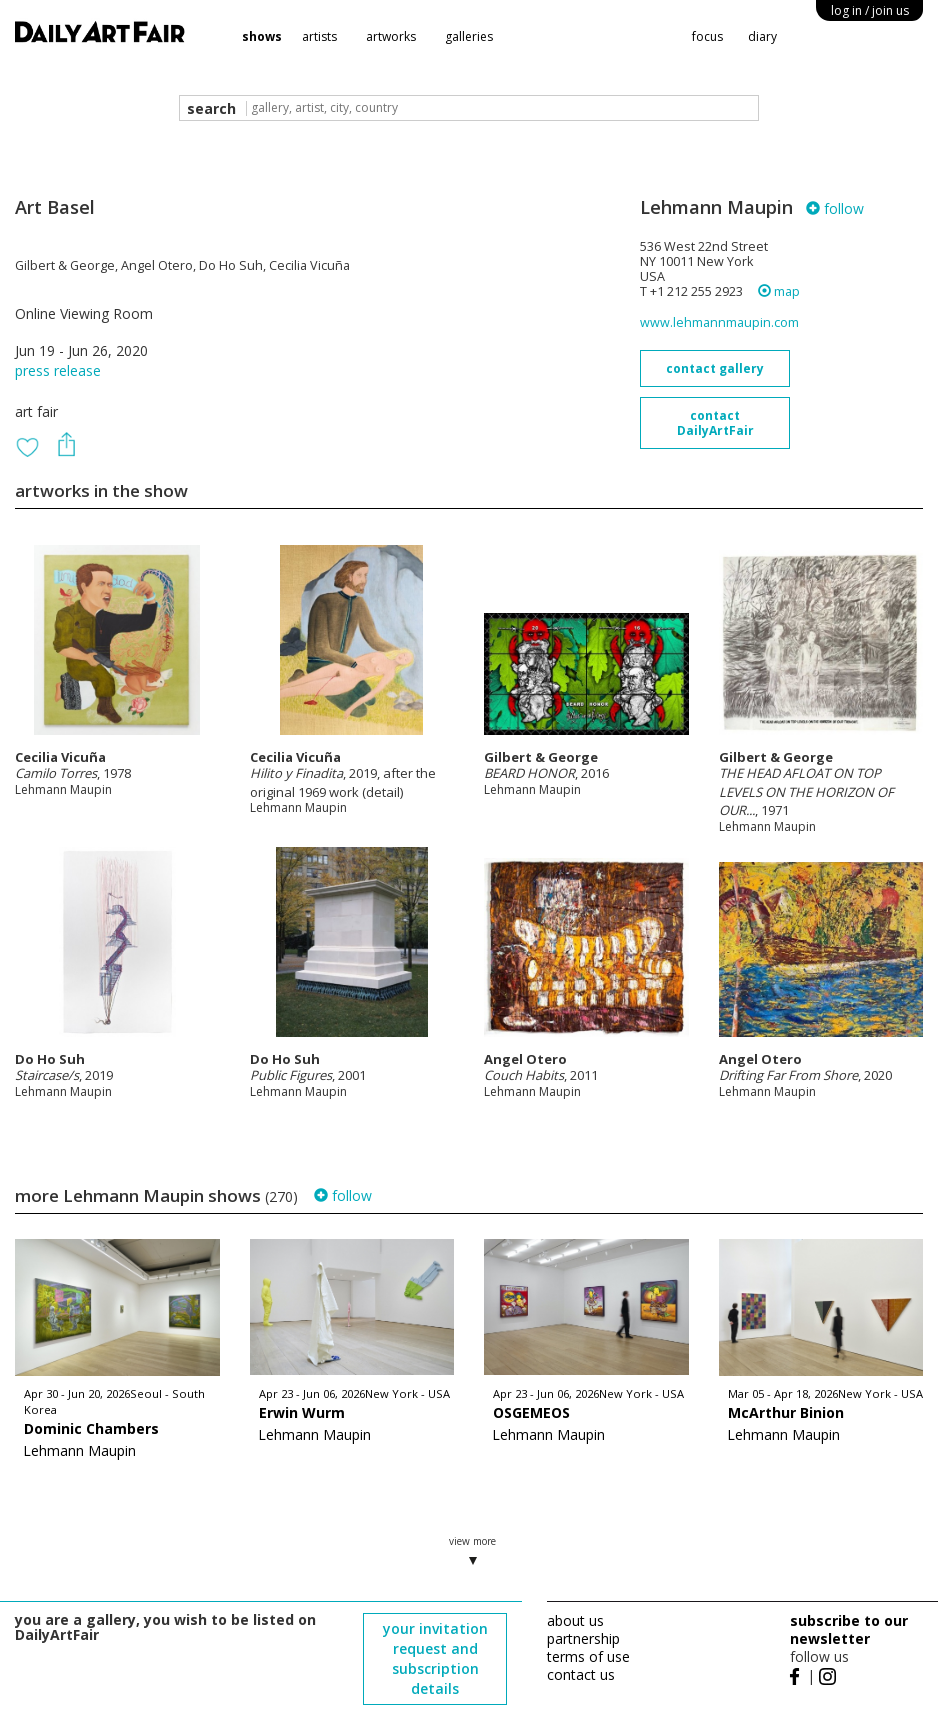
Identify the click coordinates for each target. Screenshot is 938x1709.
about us (575, 1620)
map (779, 291)
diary (762, 36)
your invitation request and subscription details (435, 1658)
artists (319, 36)
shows (262, 36)
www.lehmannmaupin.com (719, 322)
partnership (583, 1638)
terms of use (588, 1656)
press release (58, 370)
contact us (581, 1674)
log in (870, 10)
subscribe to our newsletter (849, 1629)
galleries (469, 36)
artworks (391, 36)
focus (707, 36)
